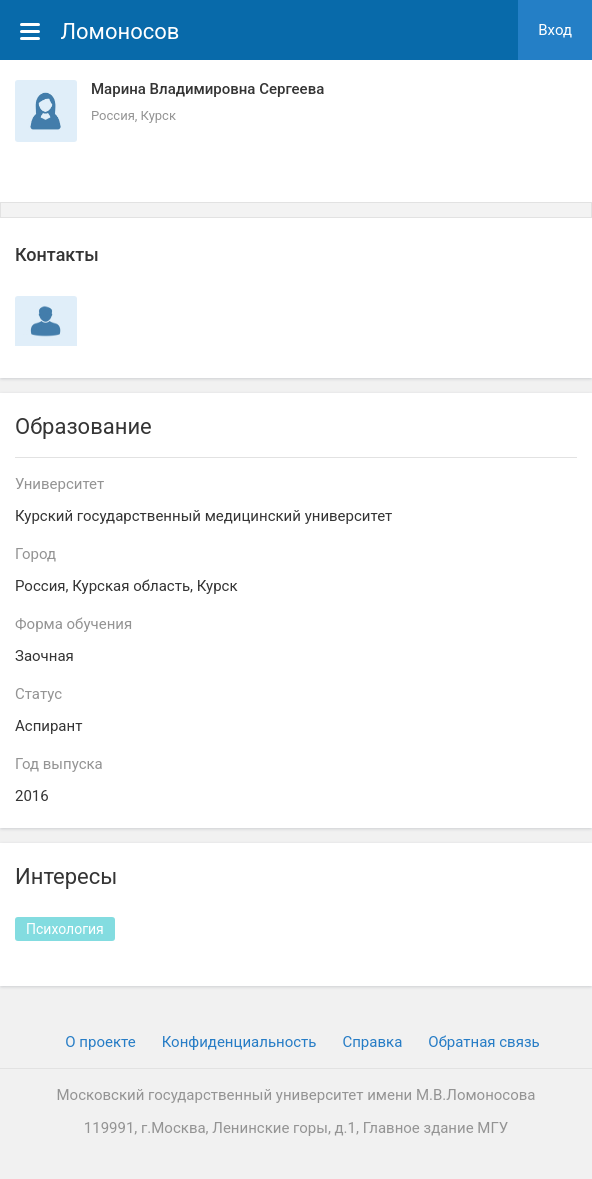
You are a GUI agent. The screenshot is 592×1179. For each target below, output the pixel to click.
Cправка (372, 1042)
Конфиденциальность (239, 1042)
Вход (555, 30)
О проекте (100, 1042)
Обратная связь (483, 1042)
